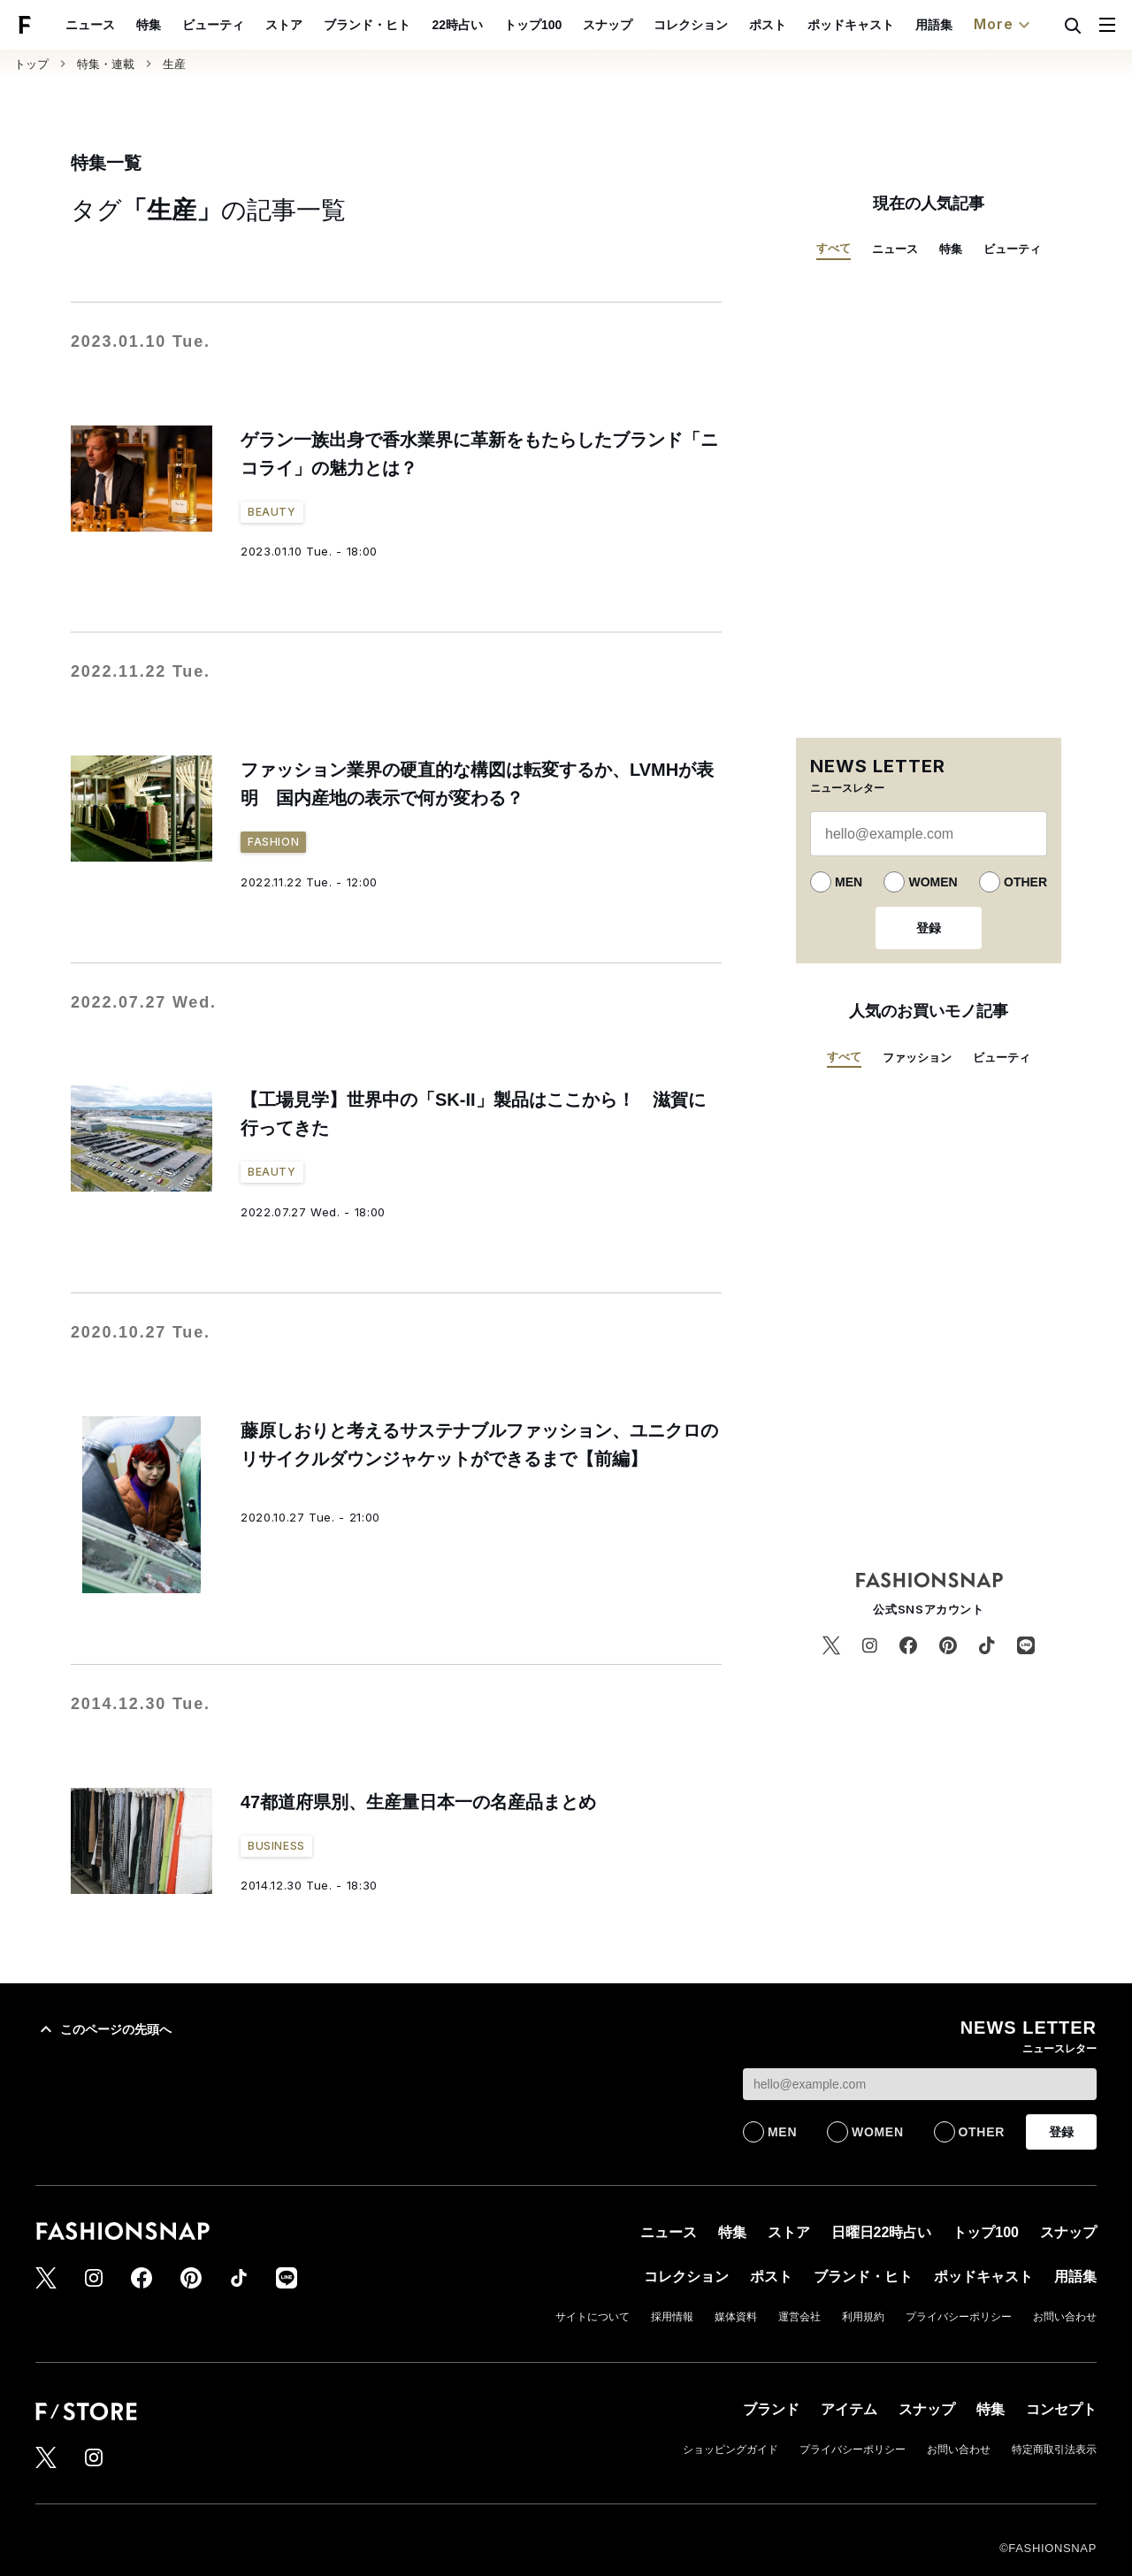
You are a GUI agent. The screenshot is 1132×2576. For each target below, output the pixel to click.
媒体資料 (736, 2317)
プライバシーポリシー (959, 2317)
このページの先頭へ (103, 2029)
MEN (848, 882)
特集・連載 (105, 64)
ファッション (917, 1057)
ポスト (808, 25)
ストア (325, 25)
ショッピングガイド (730, 2449)
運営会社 (799, 2317)
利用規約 (863, 2317)
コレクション (731, 25)
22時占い (498, 25)
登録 (928, 928)
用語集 (974, 25)
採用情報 (672, 2317)
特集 (190, 25)
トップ (31, 64)
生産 (174, 64)
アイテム (849, 2409)
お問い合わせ (1065, 2317)
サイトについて (592, 2317)
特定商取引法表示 (1054, 2449)
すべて (833, 248)
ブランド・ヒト (408, 25)
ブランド (771, 2409)
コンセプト (1061, 2409)
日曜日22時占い (881, 2232)
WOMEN (932, 882)
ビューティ (255, 25)
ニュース (132, 25)
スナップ (648, 25)
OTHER (1025, 882)
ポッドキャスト (891, 25)
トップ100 (573, 25)
